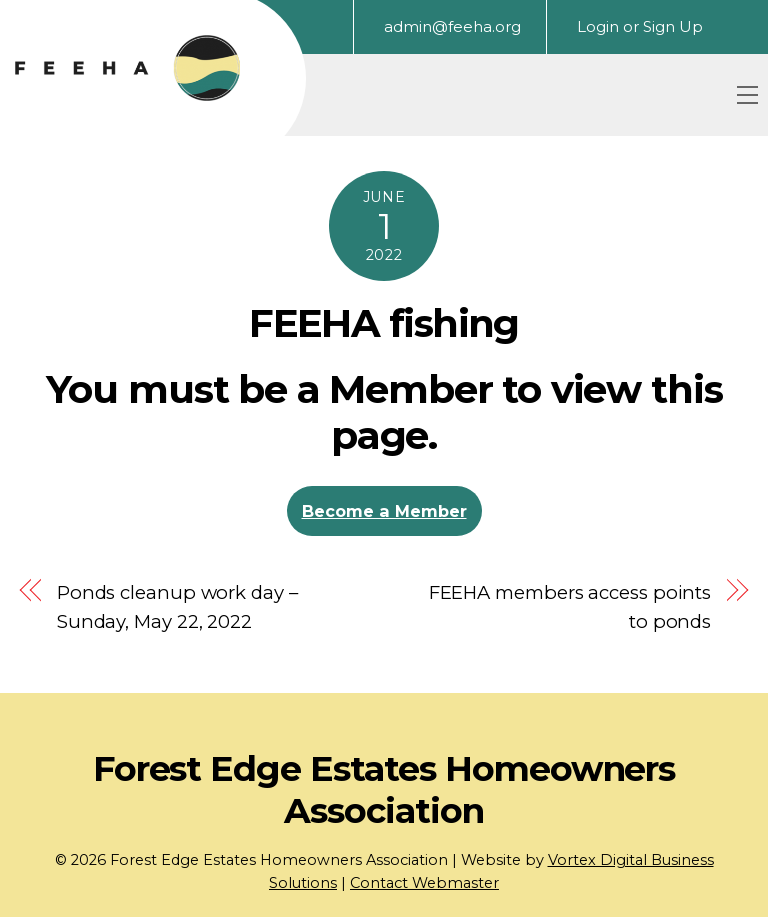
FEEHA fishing (384, 323)
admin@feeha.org (452, 26)
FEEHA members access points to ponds (570, 607)
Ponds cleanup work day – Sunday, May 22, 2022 (177, 607)
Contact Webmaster (424, 883)
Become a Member (384, 511)
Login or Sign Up (640, 26)
